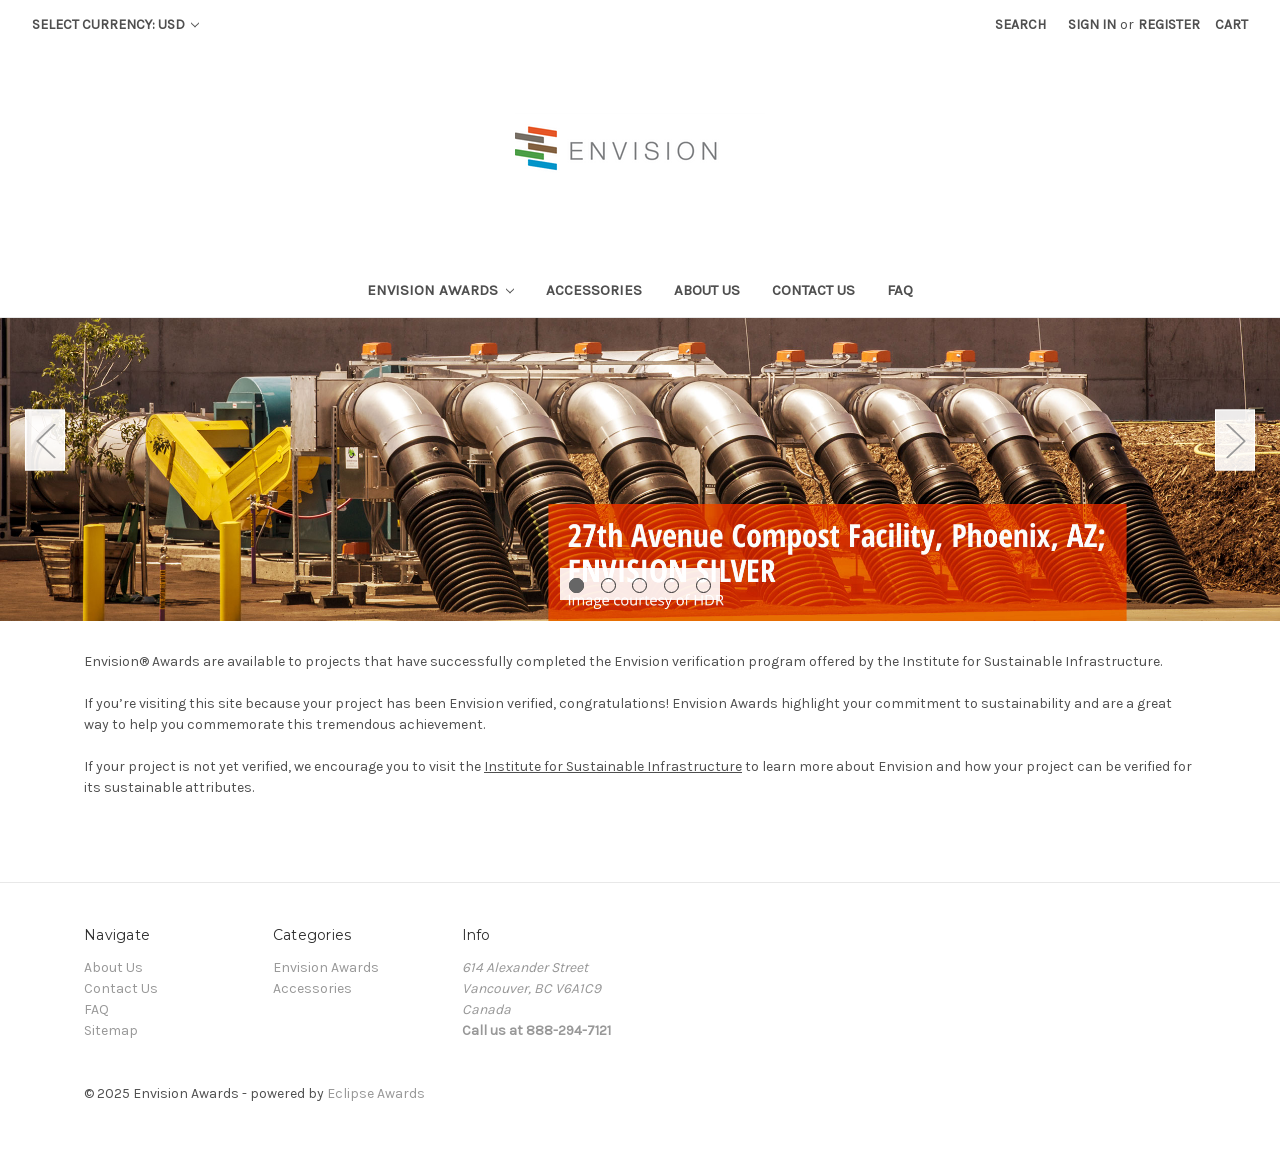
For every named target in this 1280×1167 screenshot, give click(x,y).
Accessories (594, 290)
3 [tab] (639, 585)
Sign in (1092, 24)
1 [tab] (576, 585)
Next (1235, 439)
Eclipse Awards (376, 1093)
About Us (707, 290)
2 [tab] (608, 585)
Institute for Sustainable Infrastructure (613, 766)
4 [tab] (671, 585)
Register (1169, 24)
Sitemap (111, 1030)
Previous (45, 439)
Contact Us (813, 290)
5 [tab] (703, 585)
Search (1020, 24)
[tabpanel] (640, 469)
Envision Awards (441, 290)
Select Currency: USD (115, 24)
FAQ (900, 290)
